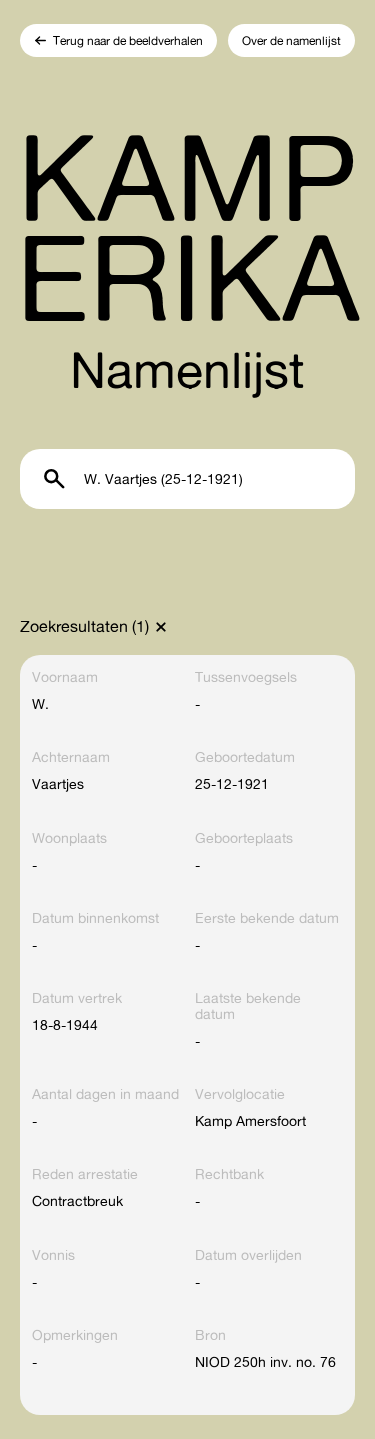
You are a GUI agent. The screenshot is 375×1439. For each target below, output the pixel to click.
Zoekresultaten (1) (84, 626)
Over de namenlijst (291, 40)
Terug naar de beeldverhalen (128, 40)
